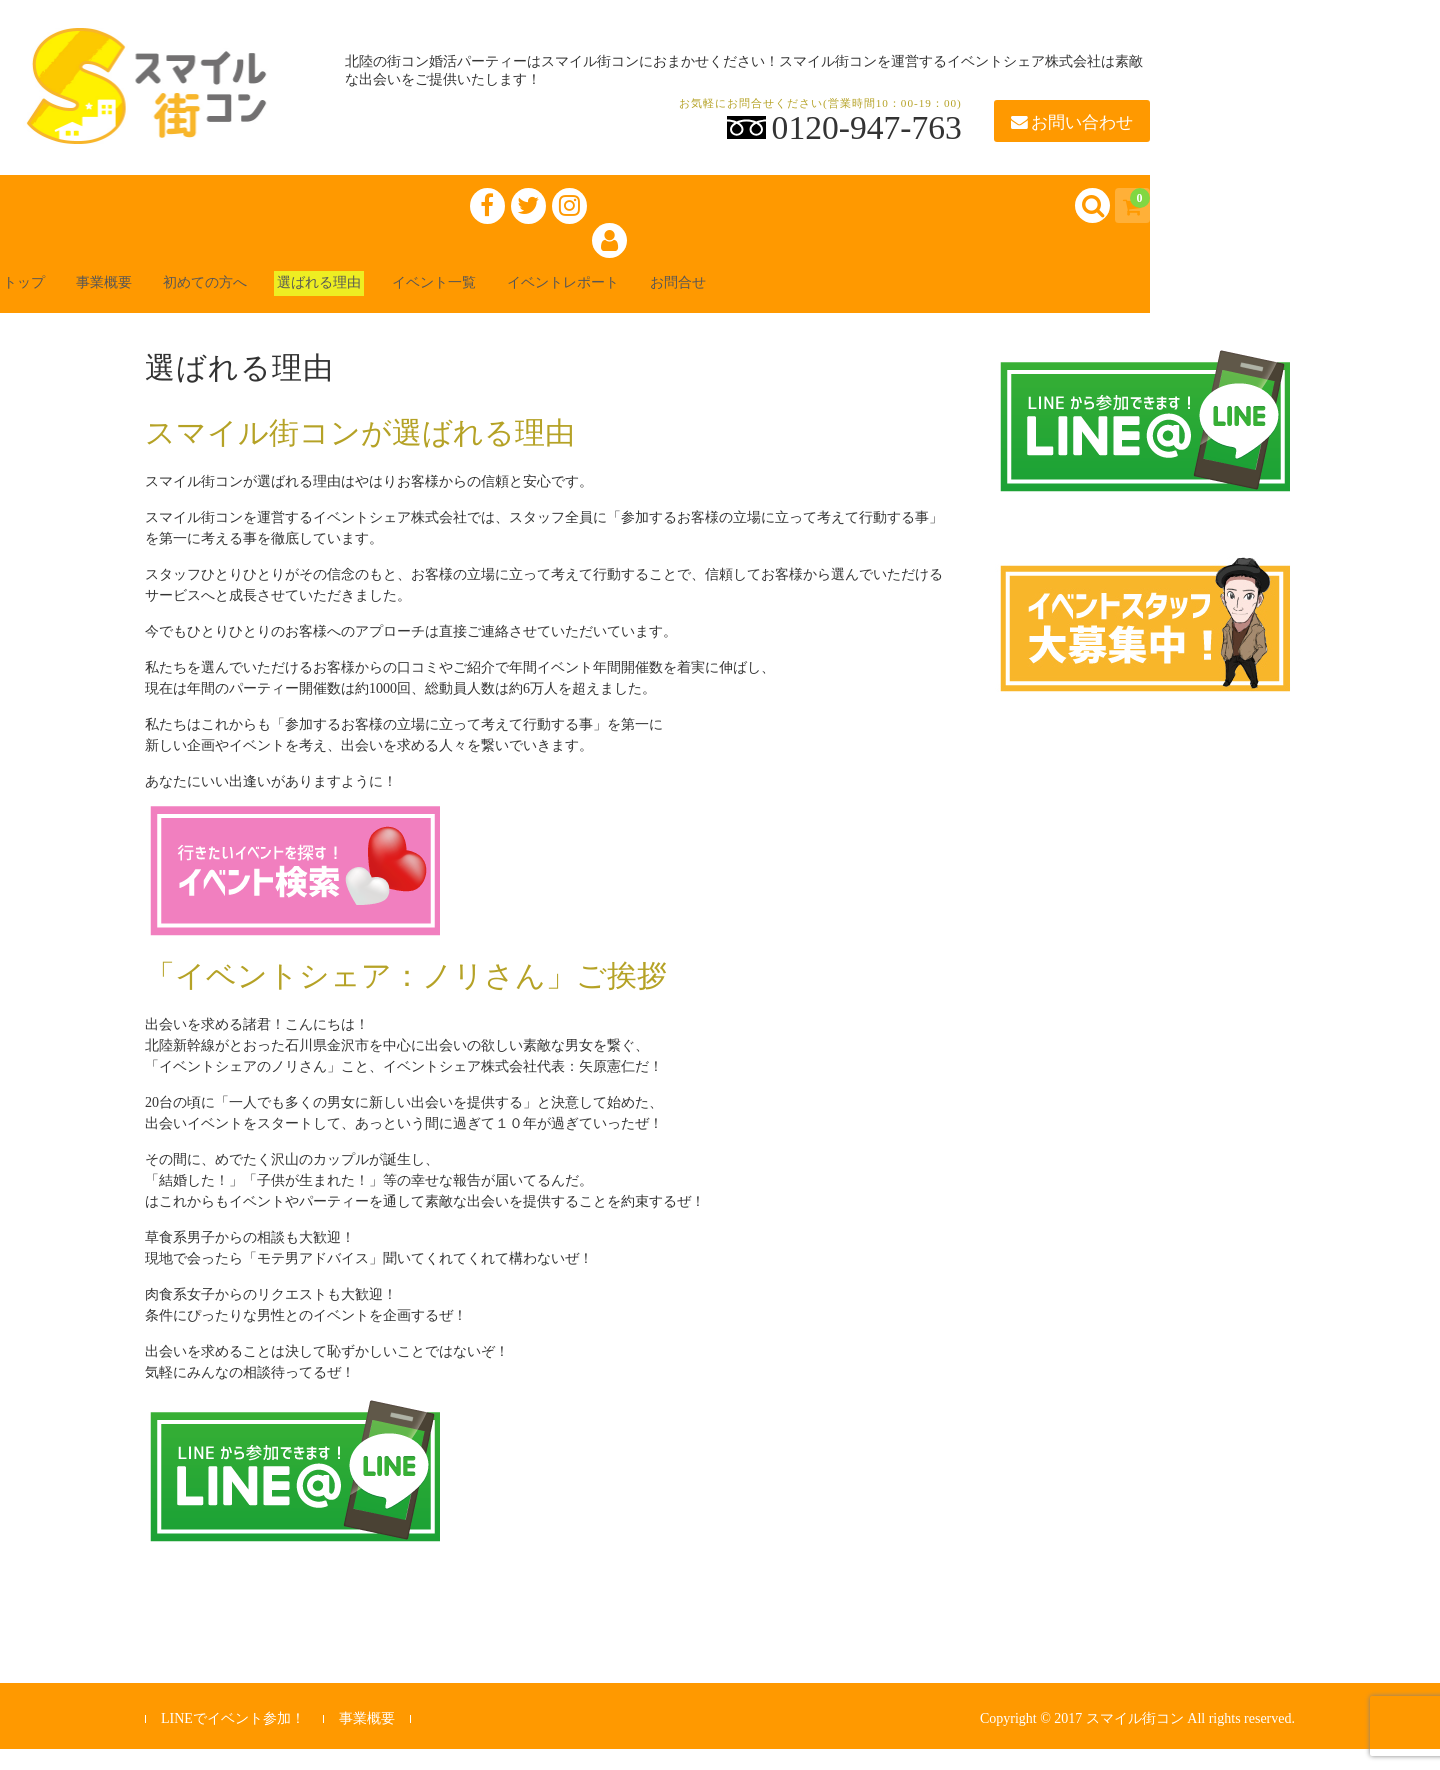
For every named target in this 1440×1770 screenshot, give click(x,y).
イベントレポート (684, 301)
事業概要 (140, 301)
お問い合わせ (1072, 122)
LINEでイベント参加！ (233, 1739)
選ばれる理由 (396, 301)
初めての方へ (260, 301)
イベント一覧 (532, 301)
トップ (44, 301)
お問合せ (820, 301)
